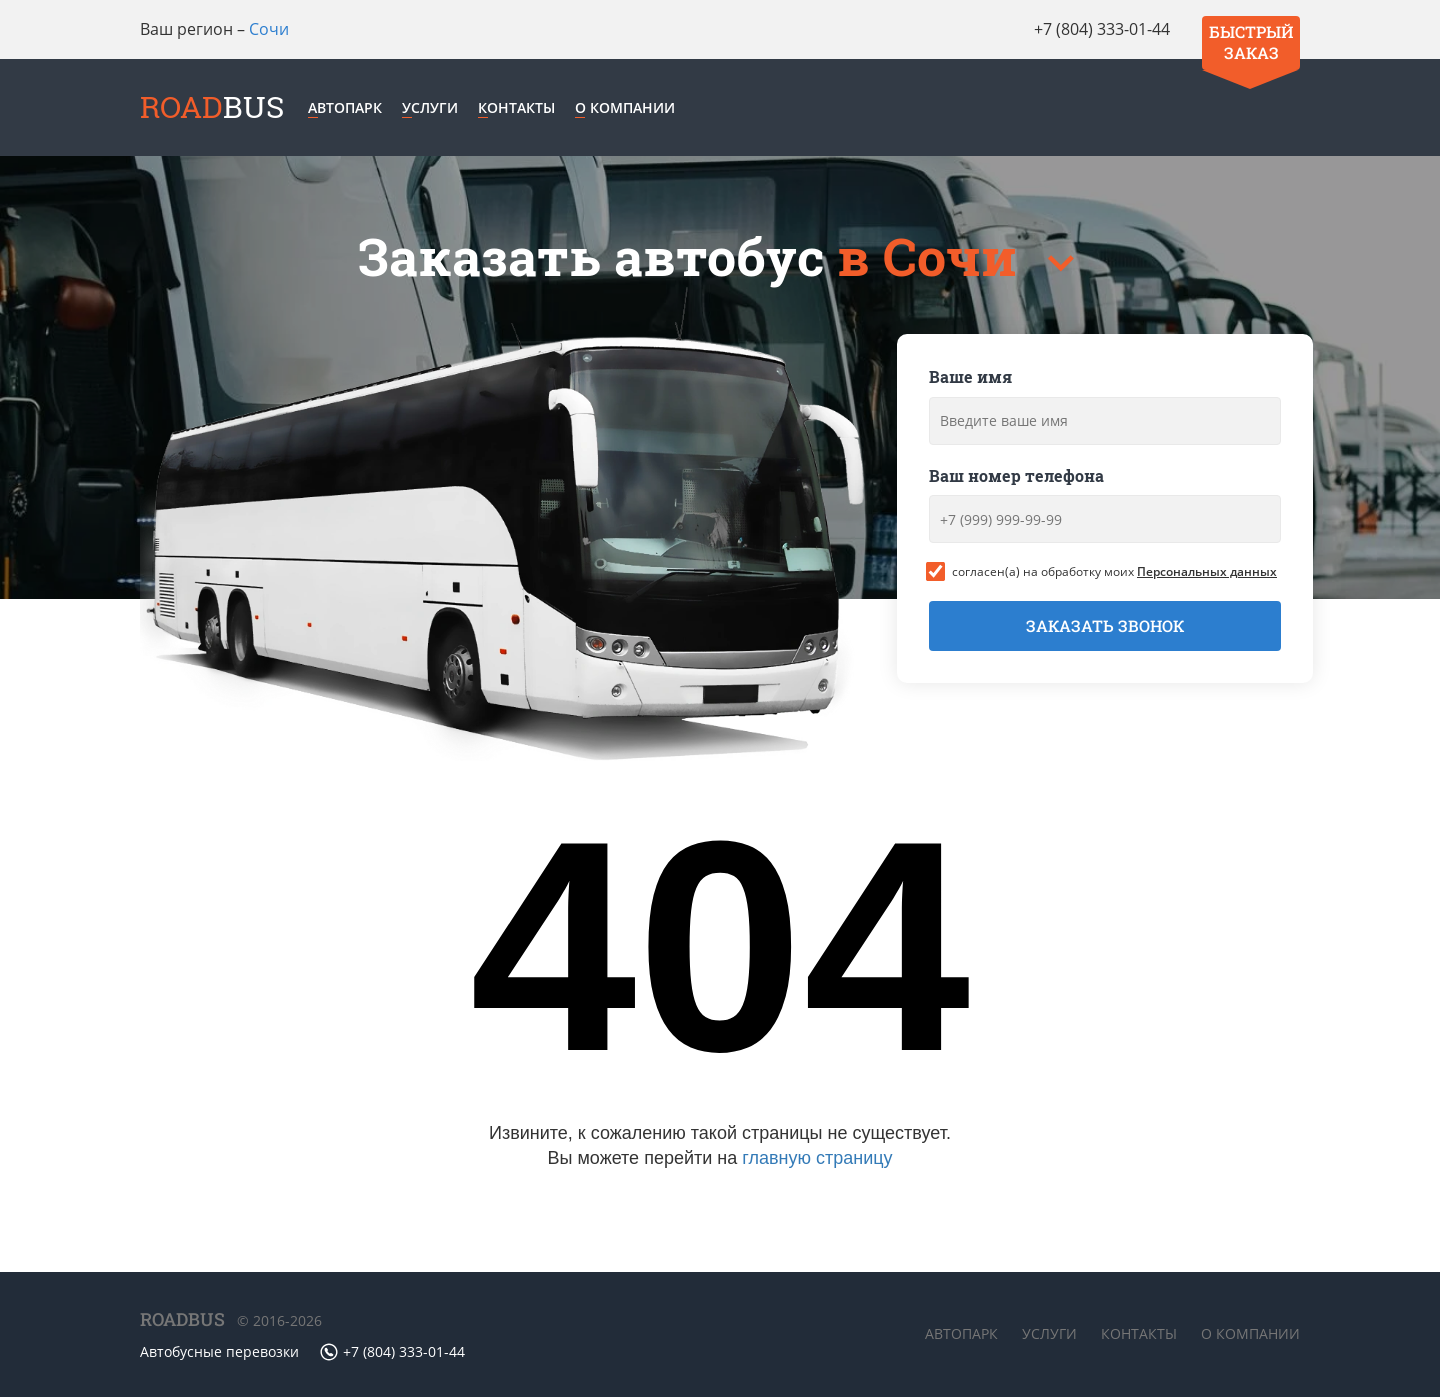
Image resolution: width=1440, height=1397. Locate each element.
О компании (625, 107)
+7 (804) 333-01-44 (1102, 29)
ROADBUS (182, 1319)
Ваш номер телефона (1016, 475)
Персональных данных (1207, 571)
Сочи (269, 29)
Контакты (516, 107)
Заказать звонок (1105, 625)
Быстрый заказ (1251, 42)
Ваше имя (970, 376)
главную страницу (817, 1158)
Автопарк (345, 107)
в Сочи (933, 256)
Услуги (430, 107)
